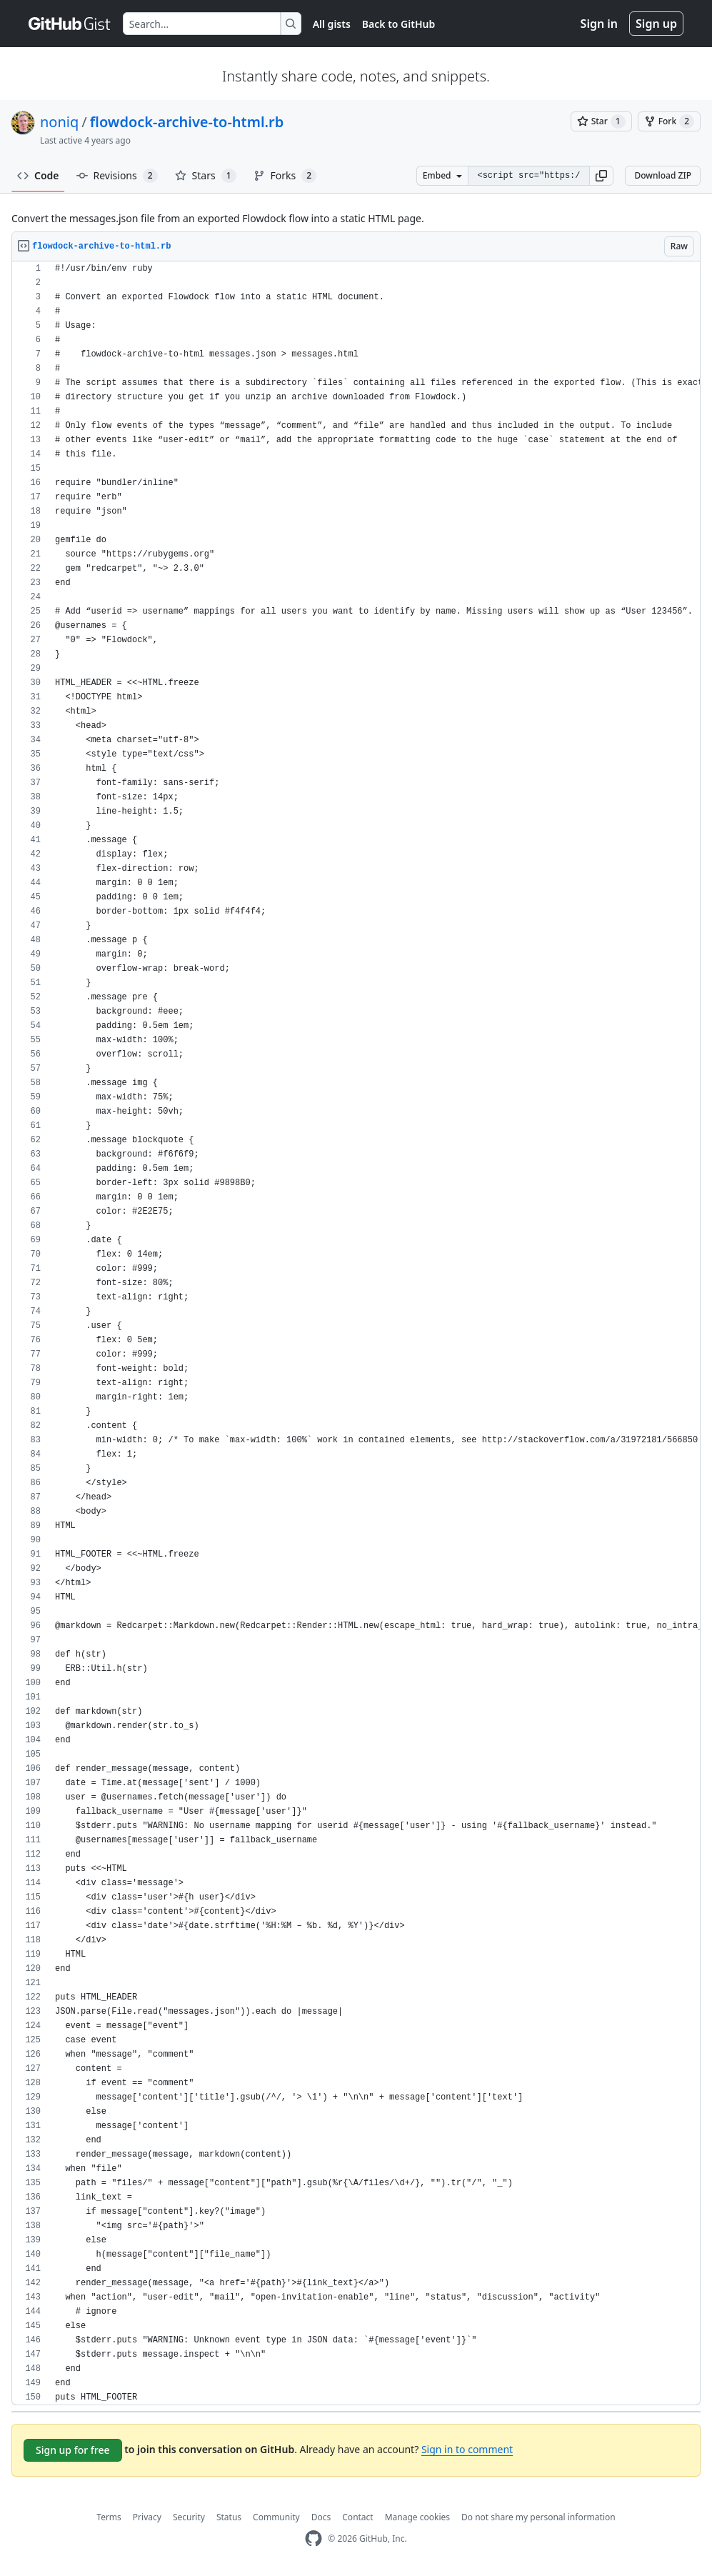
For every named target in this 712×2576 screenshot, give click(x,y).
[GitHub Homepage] (313, 2538)
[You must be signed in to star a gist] (601, 121)
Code (38, 175)
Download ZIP (662, 175)
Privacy (147, 2517)
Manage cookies (417, 2517)
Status (228, 2517)
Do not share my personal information (538, 2517)
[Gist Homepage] (70, 23)
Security (189, 2517)
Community (276, 2517)
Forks (285, 176)
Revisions (117, 176)
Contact (357, 2517)
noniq (59, 121)
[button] (601, 176)
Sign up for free (73, 2450)
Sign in (599, 23)
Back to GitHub (398, 24)
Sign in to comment (467, 2449)
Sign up (656, 23)
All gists (332, 24)
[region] (356, 1333)
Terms (108, 2517)
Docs (321, 2517)
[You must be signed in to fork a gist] (669, 121)
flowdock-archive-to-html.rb (187, 121)
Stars (205, 176)
